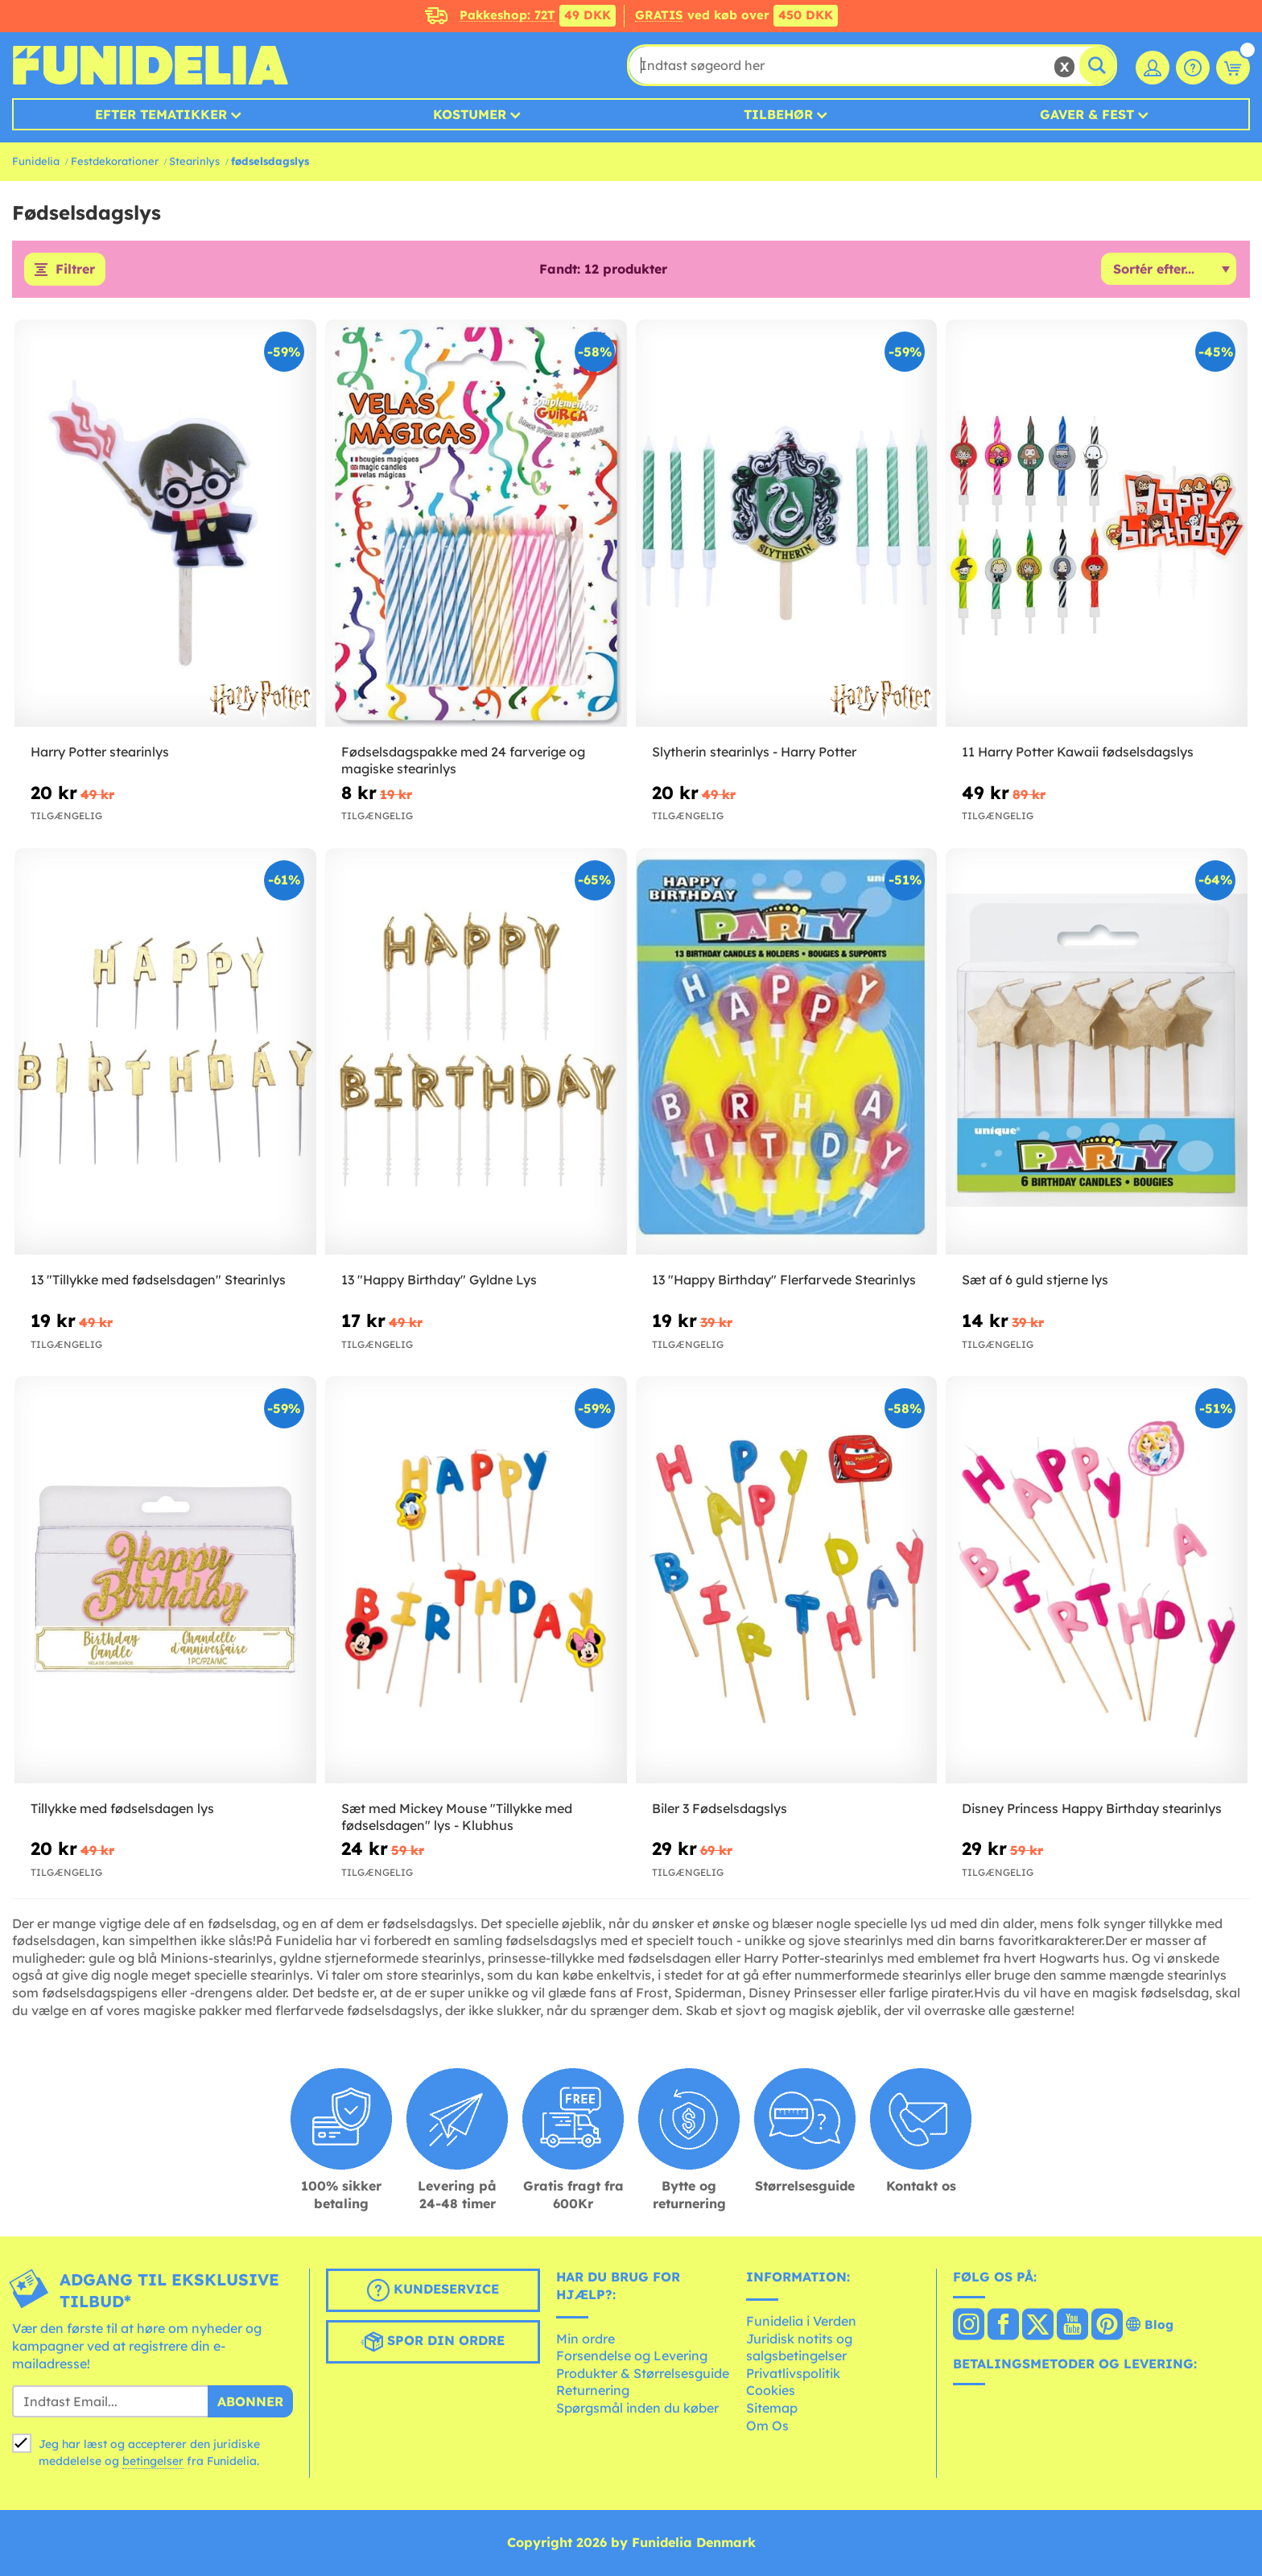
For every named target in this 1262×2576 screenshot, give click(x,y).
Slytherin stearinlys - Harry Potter (754, 752)
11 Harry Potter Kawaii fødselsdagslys (1078, 752)
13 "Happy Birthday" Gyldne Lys (439, 1280)
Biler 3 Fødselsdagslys (719, 1808)
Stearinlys (194, 161)
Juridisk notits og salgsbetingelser (799, 2347)
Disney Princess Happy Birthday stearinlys (1092, 1808)
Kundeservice (433, 2291)
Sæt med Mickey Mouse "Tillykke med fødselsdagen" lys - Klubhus (456, 1816)
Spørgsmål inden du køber (637, 2408)
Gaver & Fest (1087, 114)
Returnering (592, 2391)
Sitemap (772, 2408)
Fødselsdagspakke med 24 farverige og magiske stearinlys (463, 760)
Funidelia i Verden (801, 2321)
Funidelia (36, 161)
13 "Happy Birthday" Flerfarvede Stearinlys (784, 1280)
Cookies (770, 2391)
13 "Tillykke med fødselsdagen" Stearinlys (158, 1280)
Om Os (767, 2425)
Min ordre (585, 2339)
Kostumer (469, 114)
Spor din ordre (433, 2342)
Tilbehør (778, 114)
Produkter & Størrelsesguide (642, 2373)
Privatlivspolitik (793, 2373)
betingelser (153, 2461)
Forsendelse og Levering (631, 2356)
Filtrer (75, 270)
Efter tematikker (161, 114)
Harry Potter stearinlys (100, 752)
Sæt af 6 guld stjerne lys (1035, 1280)
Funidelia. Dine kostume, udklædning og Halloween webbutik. (150, 65)
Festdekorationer (115, 161)
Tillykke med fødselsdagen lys (122, 1808)
